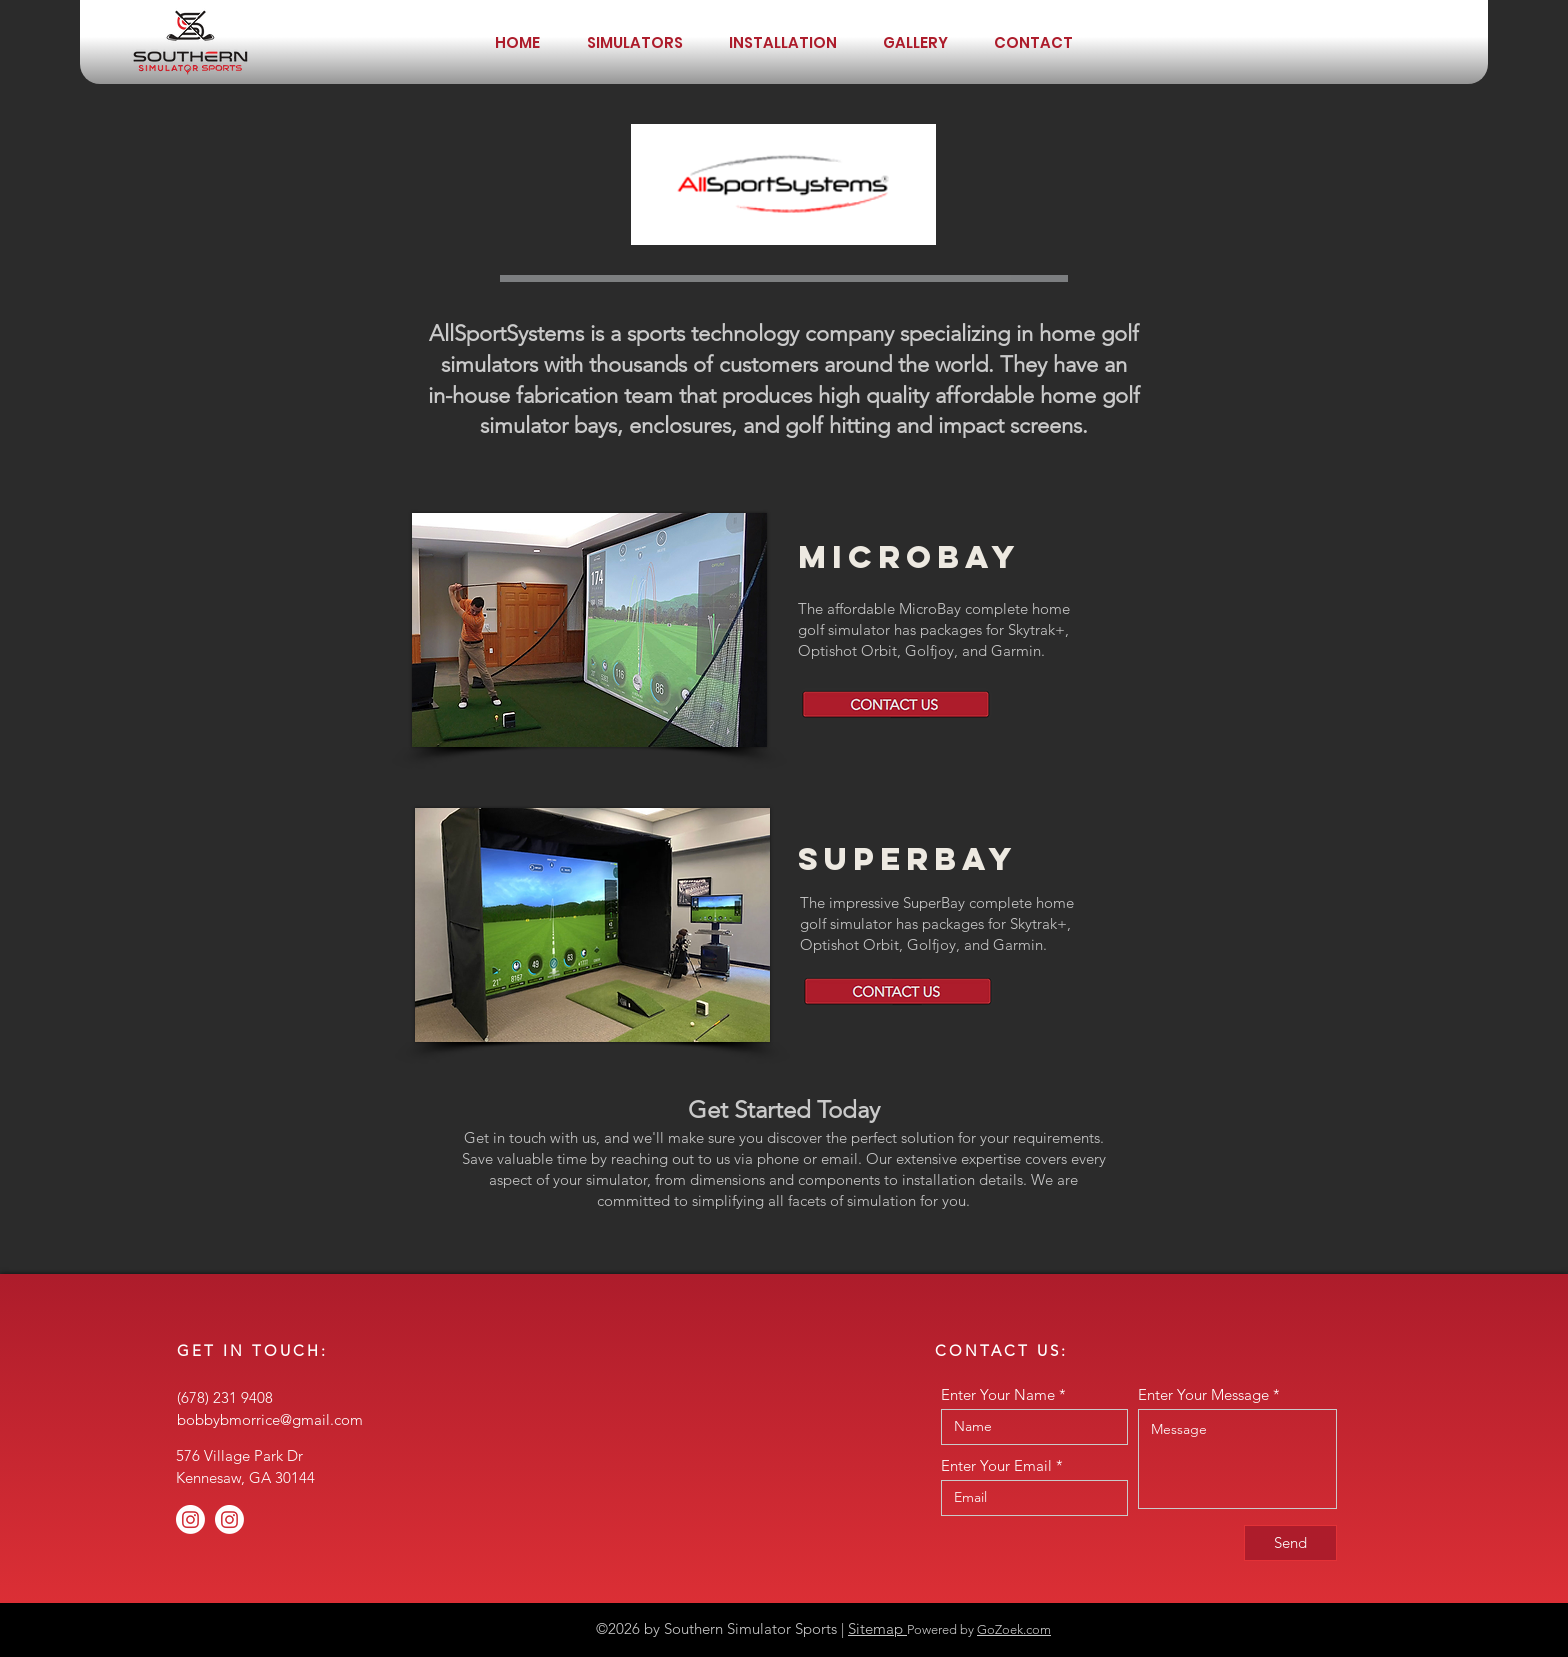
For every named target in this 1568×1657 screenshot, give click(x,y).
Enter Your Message (1203, 1394)
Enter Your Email (996, 1465)
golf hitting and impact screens (933, 425)
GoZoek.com (1014, 1629)
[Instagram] (190, 1519)
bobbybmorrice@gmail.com (270, 1419)
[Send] (1290, 1543)
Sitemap (877, 1628)
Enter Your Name (998, 1394)
